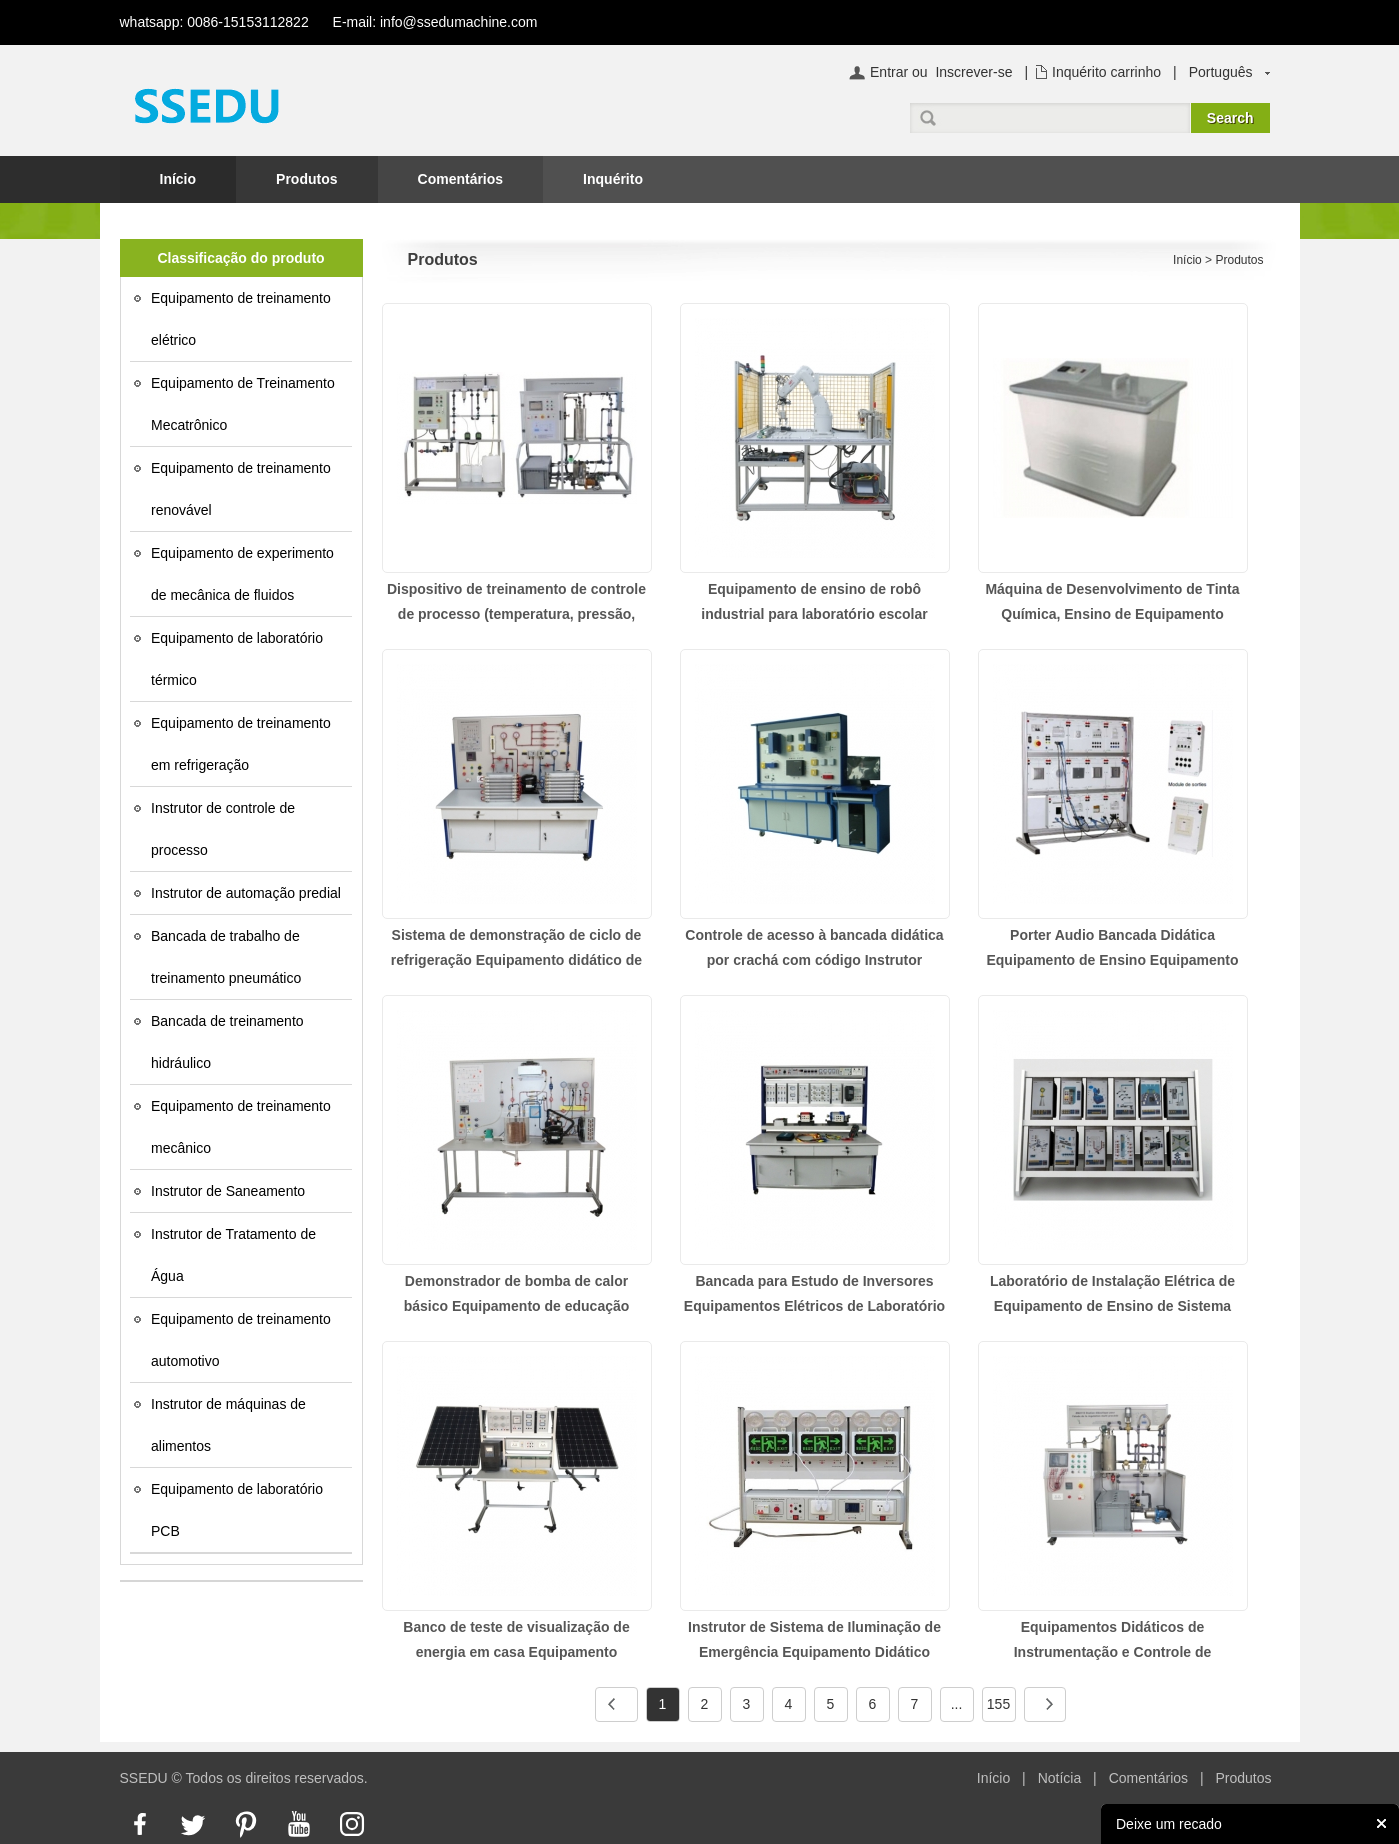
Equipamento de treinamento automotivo (241, 1340)
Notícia (1060, 1778)
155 (998, 1704)
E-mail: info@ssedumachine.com (435, 22)
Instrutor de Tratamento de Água (233, 1255)
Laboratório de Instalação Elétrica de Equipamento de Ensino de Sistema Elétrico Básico (1112, 1306)
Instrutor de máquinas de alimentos (228, 1425)
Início (178, 179)
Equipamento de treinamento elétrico (241, 319)
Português (1221, 72)
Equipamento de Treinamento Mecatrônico (243, 404)
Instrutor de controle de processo (223, 829)
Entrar (889, 72)
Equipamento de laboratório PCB (237, 1510)
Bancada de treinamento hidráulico (227, 1042)
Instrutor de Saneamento (228, 1191)
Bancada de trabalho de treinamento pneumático (226, 957)
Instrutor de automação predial (246, 893)
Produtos (306, 179)
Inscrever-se (973, 72)
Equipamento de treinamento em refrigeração (241, 744)
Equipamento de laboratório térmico (237, 659)
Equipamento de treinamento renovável (241, 489)
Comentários (461, 179)
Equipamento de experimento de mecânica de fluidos (242, 574)
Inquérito (613, 179)
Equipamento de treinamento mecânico (241, 1127)
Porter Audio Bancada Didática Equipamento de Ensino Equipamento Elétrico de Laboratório (1112, 960)
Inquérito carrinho (1106, 72)
